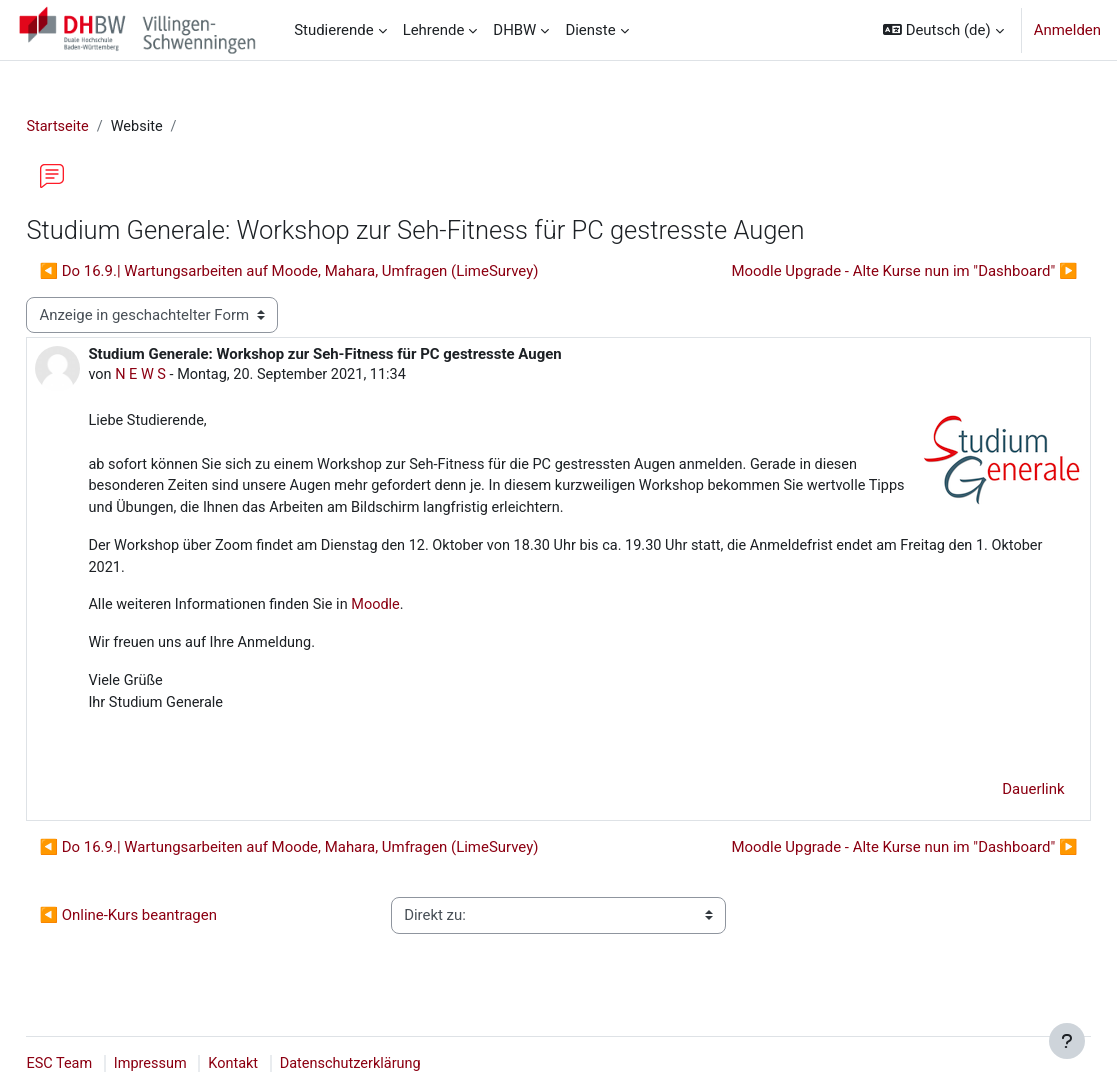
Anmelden (1067, 30)
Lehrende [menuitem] (434, 30)
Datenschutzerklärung (404, 1064)
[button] (943, 30)
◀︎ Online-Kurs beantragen (173, 925)
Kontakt (283, 1064)
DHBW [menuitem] (514, 30)
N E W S (187, 376)
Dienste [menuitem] (590, 30)
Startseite (103, 127)
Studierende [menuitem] (334, 30)
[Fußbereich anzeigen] (1067, 1041)
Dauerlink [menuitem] (989, 799)
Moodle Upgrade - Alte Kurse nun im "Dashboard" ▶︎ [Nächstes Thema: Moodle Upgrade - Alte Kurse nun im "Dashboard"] (860, 272)
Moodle (428, 612)
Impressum (198, 1064)
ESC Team (105, 1064)
